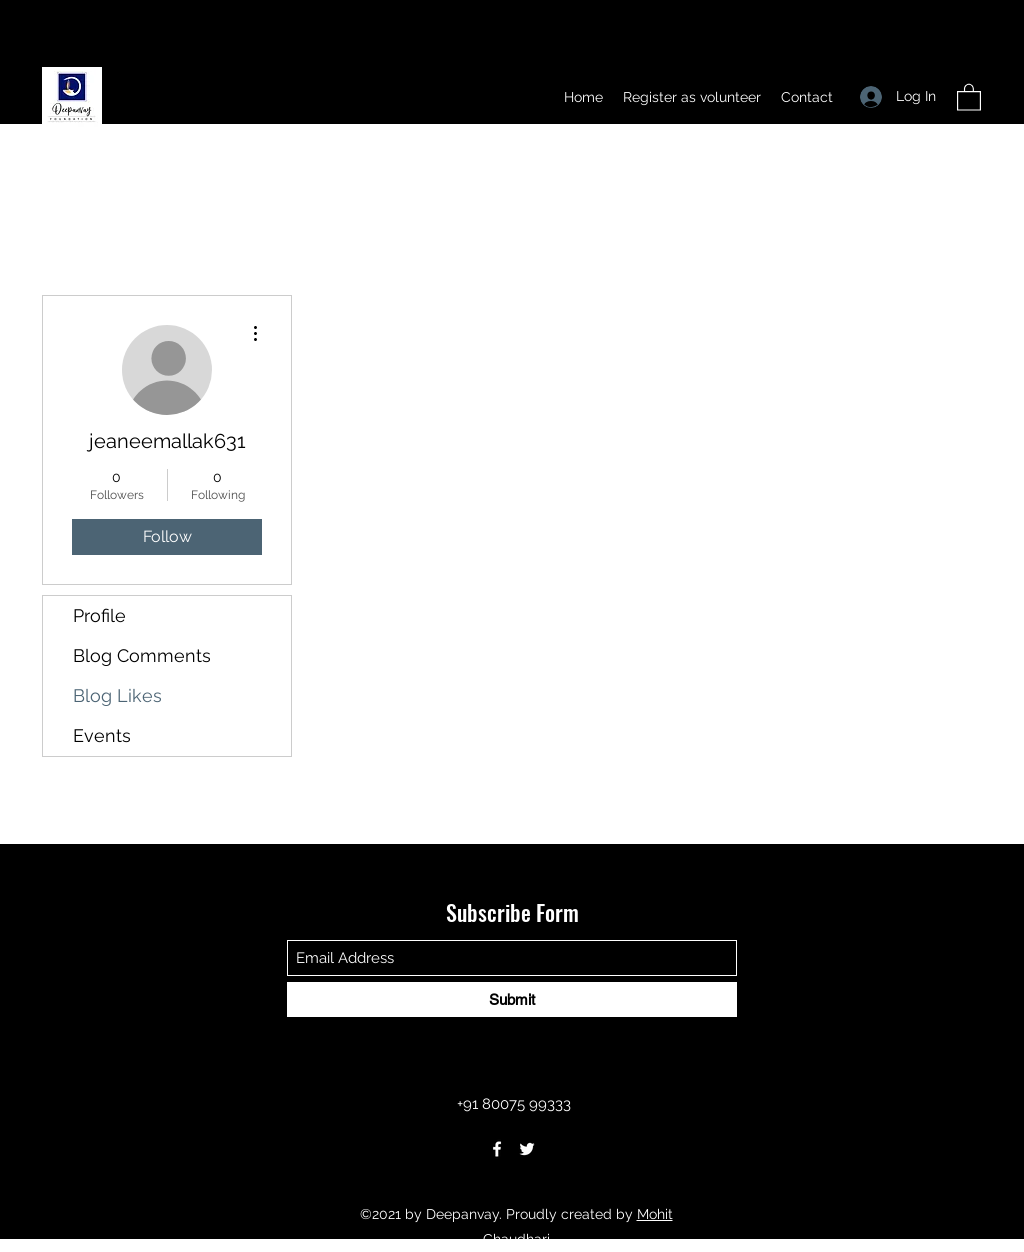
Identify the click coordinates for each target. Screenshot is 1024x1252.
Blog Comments (142, 655)
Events (102, 735)
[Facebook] (497, 1149)
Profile (99, 615)
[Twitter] (527, 1149)
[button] (969, 96)
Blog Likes (117, 695)
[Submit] (512, 999)
